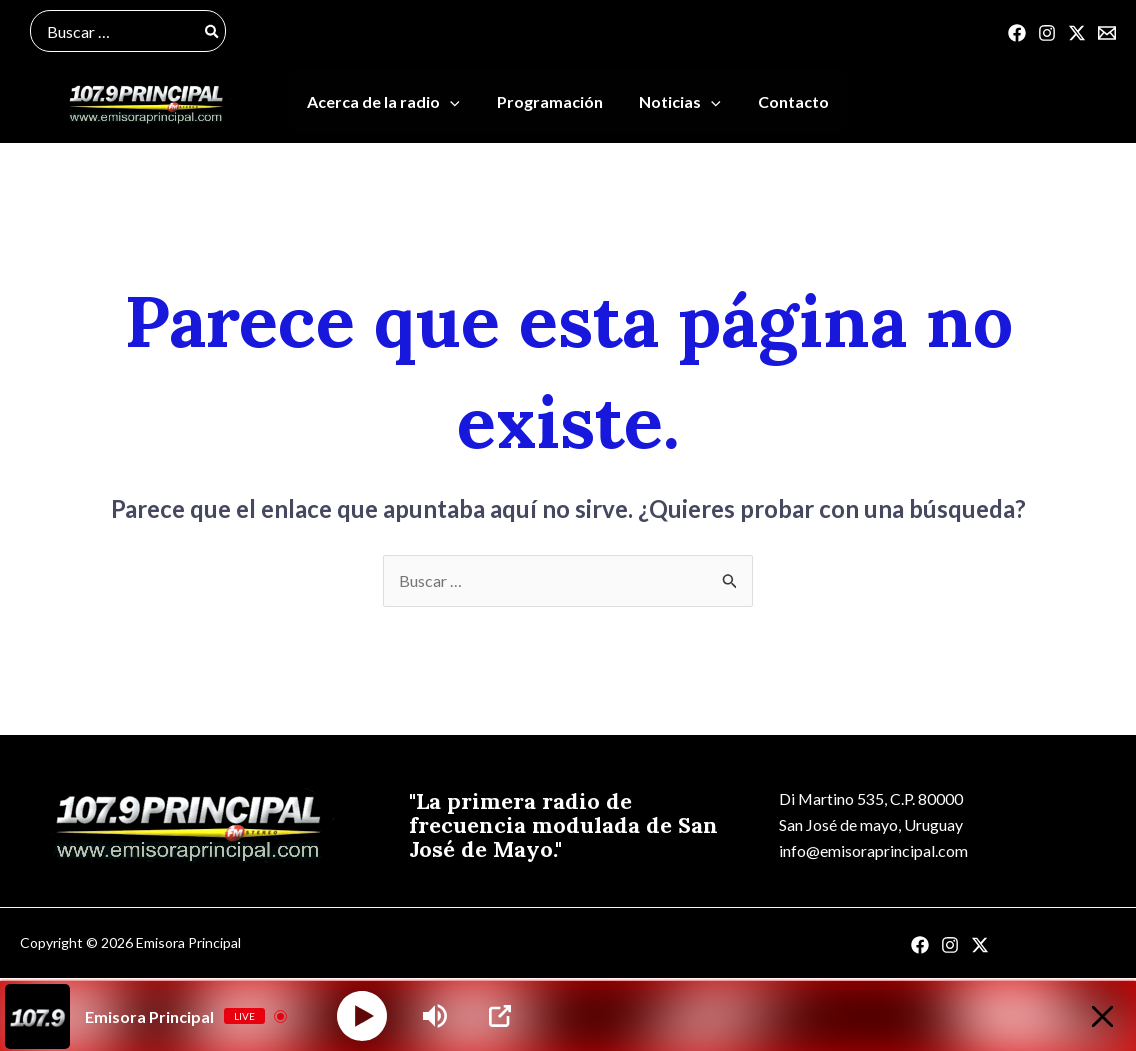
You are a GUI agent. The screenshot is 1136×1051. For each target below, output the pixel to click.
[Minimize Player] (1099, 1016)
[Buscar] (213, 31)
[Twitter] (1077, 33)
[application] (457, 104)
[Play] (362, 1016)
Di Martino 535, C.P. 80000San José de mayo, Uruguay (869, 813)
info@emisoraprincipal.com (871, 853)
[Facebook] (1017, 33)
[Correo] (1107, 33)
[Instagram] (1047, 33)
